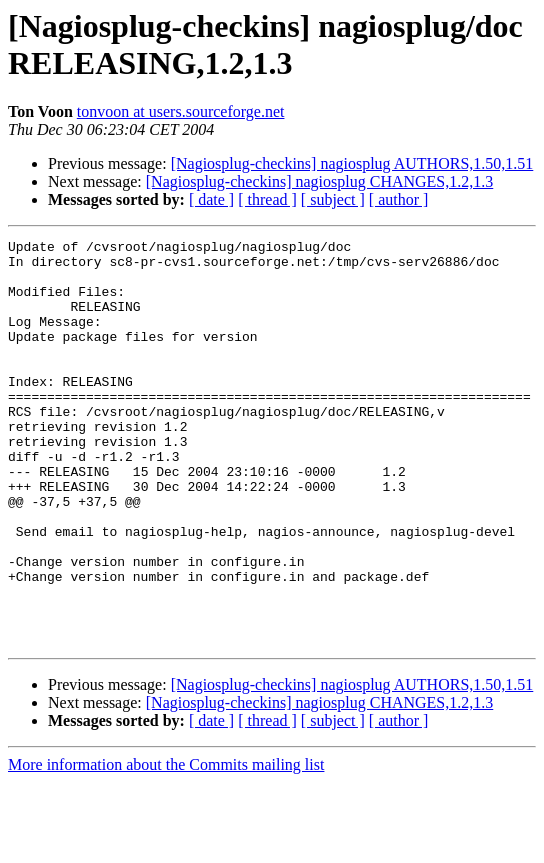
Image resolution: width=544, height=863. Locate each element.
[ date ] (211, 199)
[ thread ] (267, 199)
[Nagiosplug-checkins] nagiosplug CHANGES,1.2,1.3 (320, 181)
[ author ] (399, 199)
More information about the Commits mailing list (166, 845)
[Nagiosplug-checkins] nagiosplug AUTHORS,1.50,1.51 (352, 163)
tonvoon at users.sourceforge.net (181, 111)
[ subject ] (333, 199)
